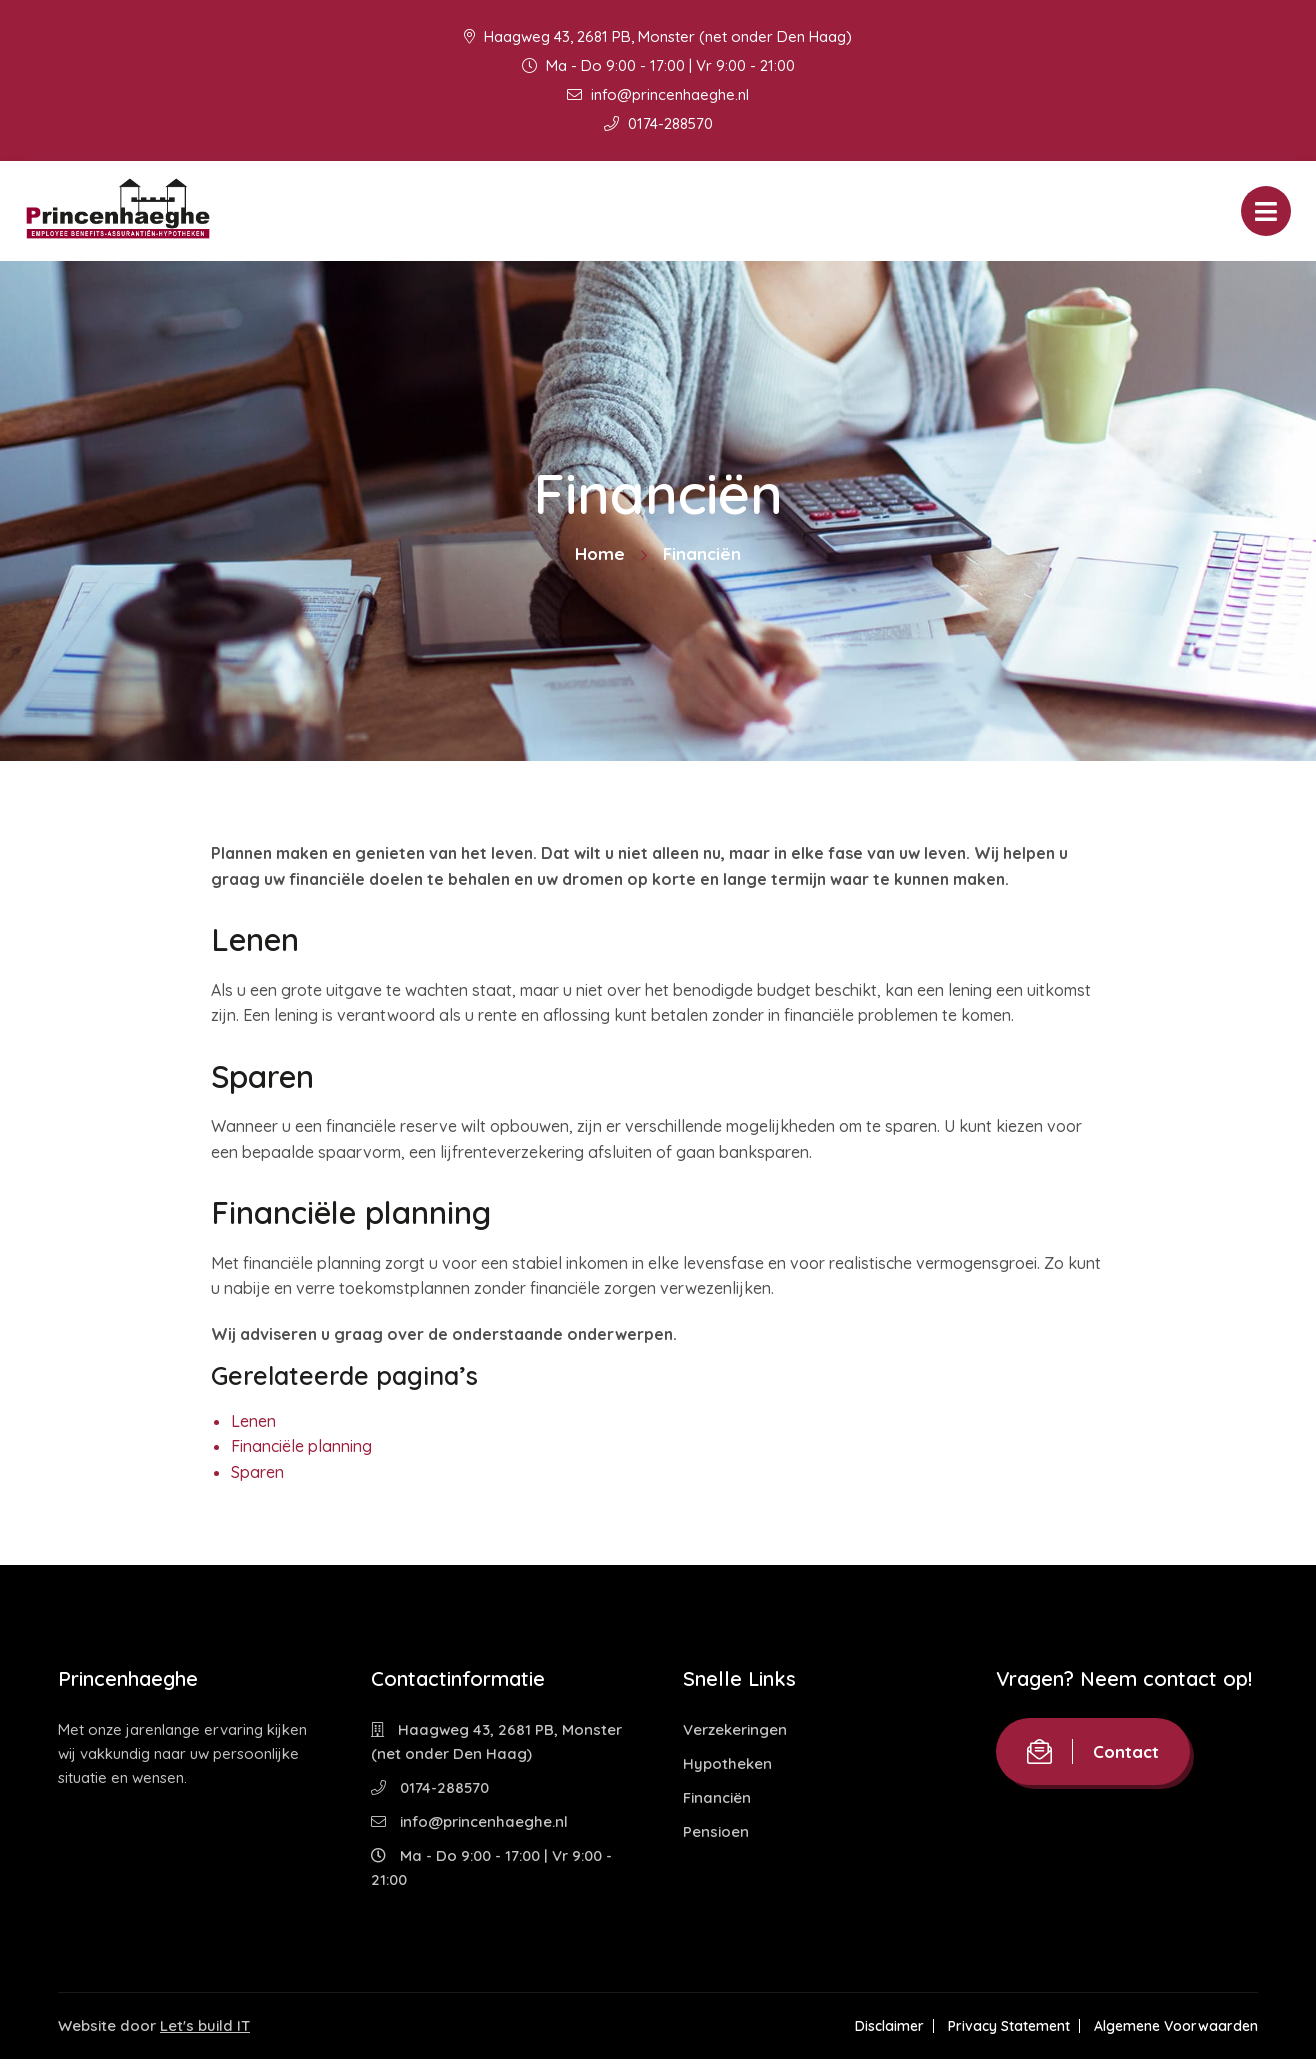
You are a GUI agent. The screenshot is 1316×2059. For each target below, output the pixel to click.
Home (600, 553)
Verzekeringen (735, 1729)
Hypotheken (727, 1763)
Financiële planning (301, 1446)
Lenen (253, 1421)
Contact (1093, 1751)
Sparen (257, 1472)
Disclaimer (889, 2026)
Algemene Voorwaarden (1176, 2026)
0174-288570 (658, 123)
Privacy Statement (1009, 2026)
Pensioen (716, 1831)
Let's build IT (205, 2025)
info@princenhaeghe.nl (658, 94)
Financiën (717, 1797)
